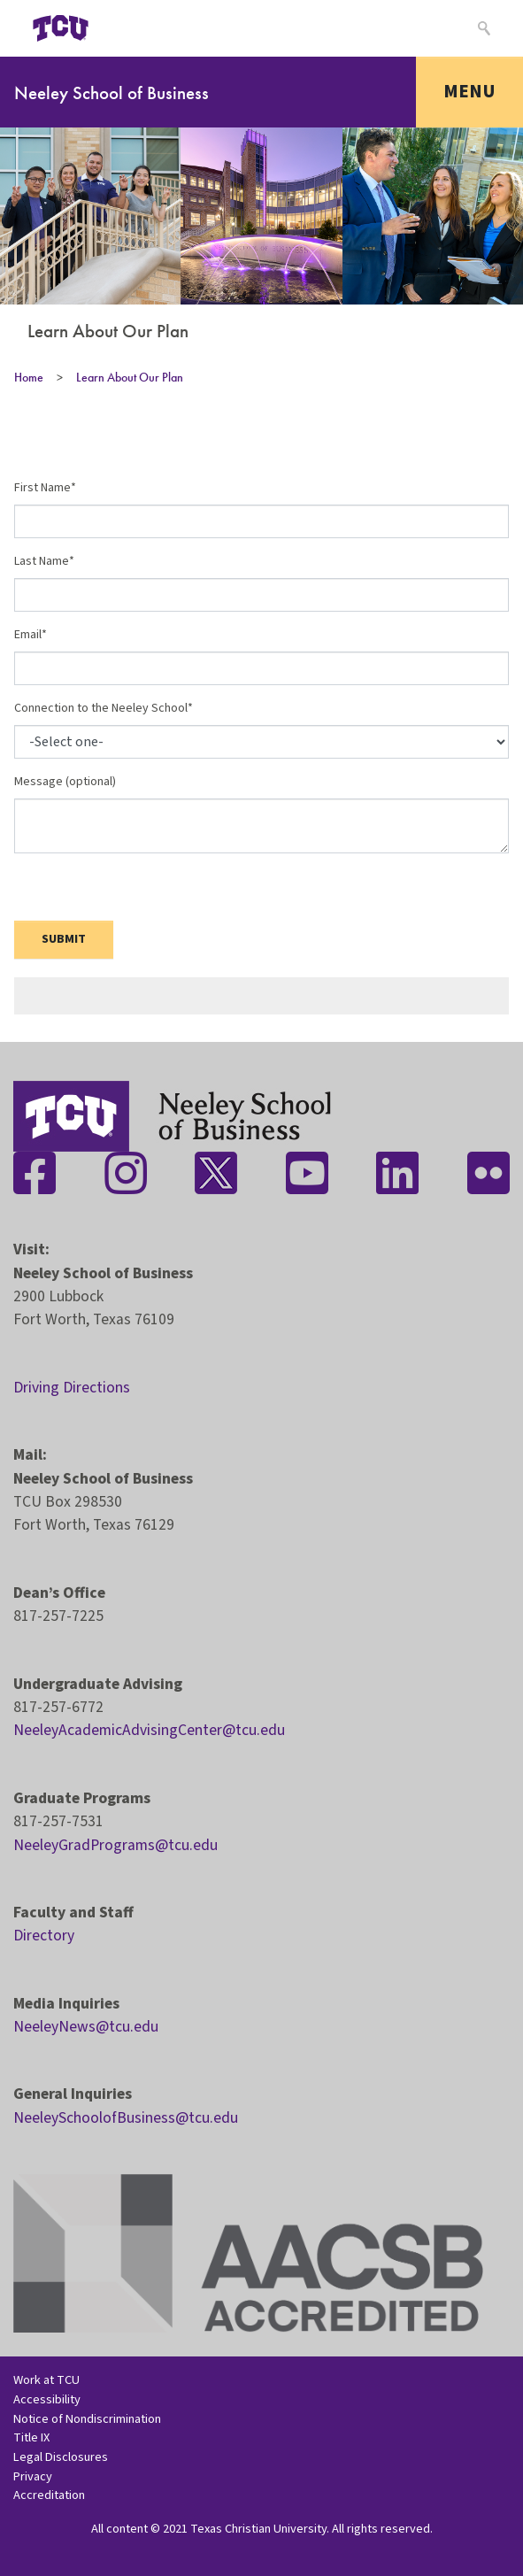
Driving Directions (71, 1388)
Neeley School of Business (111, 92)
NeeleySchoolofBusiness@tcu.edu (125, 2118)
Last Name (41, 561)
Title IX (31, 2437)
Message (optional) (65, 782)
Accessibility (47, 2399)
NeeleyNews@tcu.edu (85, 2027)
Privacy (32, 2476)
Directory (43, 1935)
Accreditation (49, 2495)
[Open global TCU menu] (130, 28)
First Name (42, 488)
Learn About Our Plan (129, 377)
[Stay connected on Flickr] (488, 1173)
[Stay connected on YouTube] (307, 1173)
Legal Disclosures (60, 2457)
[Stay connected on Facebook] (34, 1173)
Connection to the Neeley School (101, 708)
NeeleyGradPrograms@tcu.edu (115, 1845)
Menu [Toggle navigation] (469, 91)
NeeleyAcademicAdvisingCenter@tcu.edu (149, 1730)
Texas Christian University (258, 2528)
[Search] (482, 28)
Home (28, 377)
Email (28, 635)
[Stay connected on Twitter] (216, 1173)
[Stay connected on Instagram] (125, 1173)
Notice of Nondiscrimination (87, 2419)
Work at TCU (46, 2380)
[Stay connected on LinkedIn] (397, 1173)
